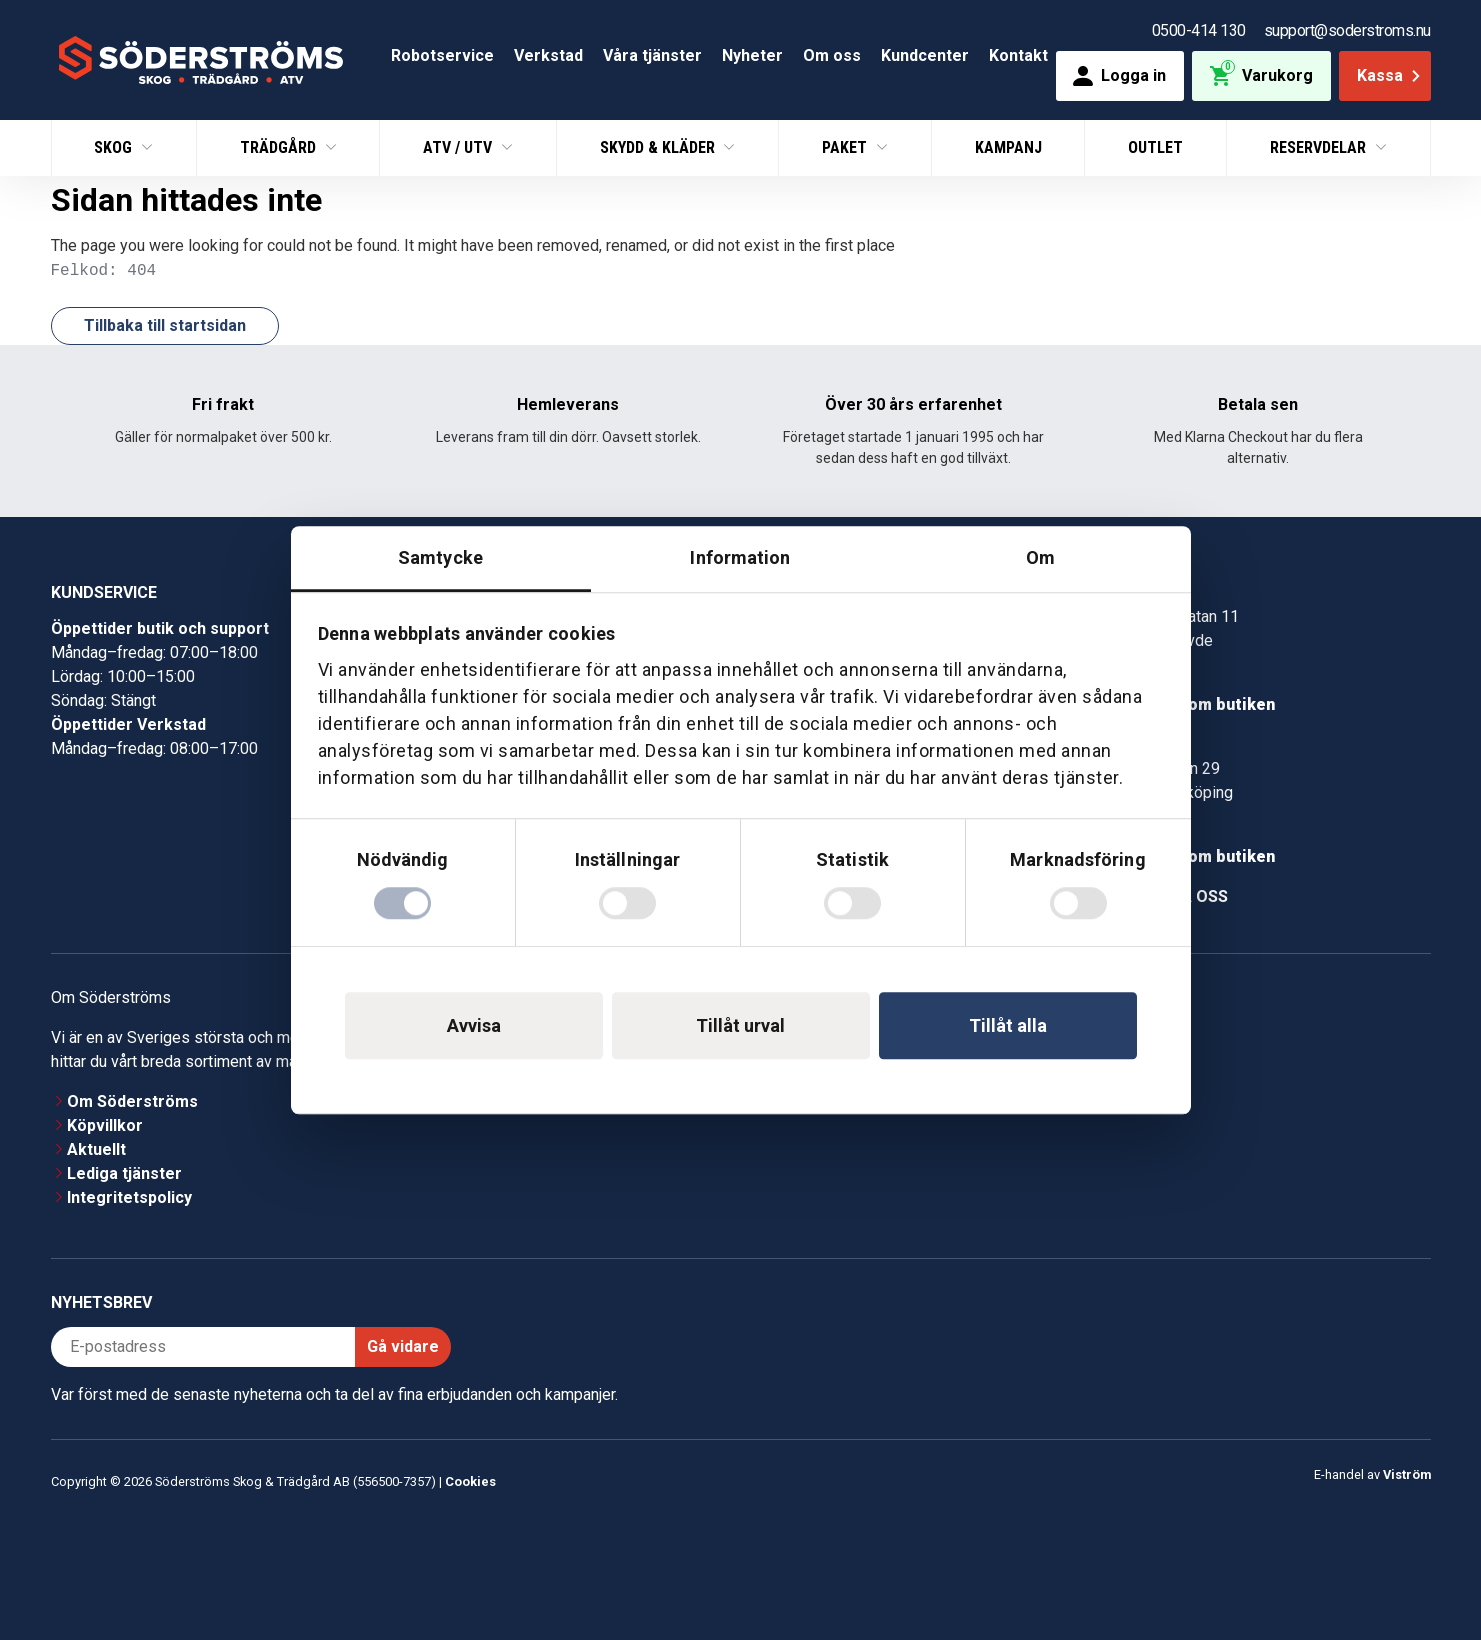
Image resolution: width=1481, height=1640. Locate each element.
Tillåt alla (1008, 1025)
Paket (846, 147)
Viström (1407, 1474)
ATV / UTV (459, 147)
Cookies (470, 1481)
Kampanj (1008, 147)
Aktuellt (96, 1149)
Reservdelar (1320, 147)
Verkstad (548, 55)
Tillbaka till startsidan (165, 325)
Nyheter (752, 55)
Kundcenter (925, 55)
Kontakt (1018, 55)
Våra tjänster (652, 55)
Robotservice (442, 55)
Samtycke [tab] (440, 557)
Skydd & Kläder (659, 147)
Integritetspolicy (129, 1197)
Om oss (832, 55)
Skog (115, 147)
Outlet (1155, 147)
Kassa (1390, 75)
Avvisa (474, 1025)
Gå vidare (403, 1346)
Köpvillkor (105, 1125)
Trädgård (280, 147)
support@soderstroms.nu (1347, 30)
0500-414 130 (1199, 30)
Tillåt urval (740, 1025)
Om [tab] (1040, 557)
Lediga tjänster (124, 1173)
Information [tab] (740, 557)
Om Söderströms (132, 1101)
